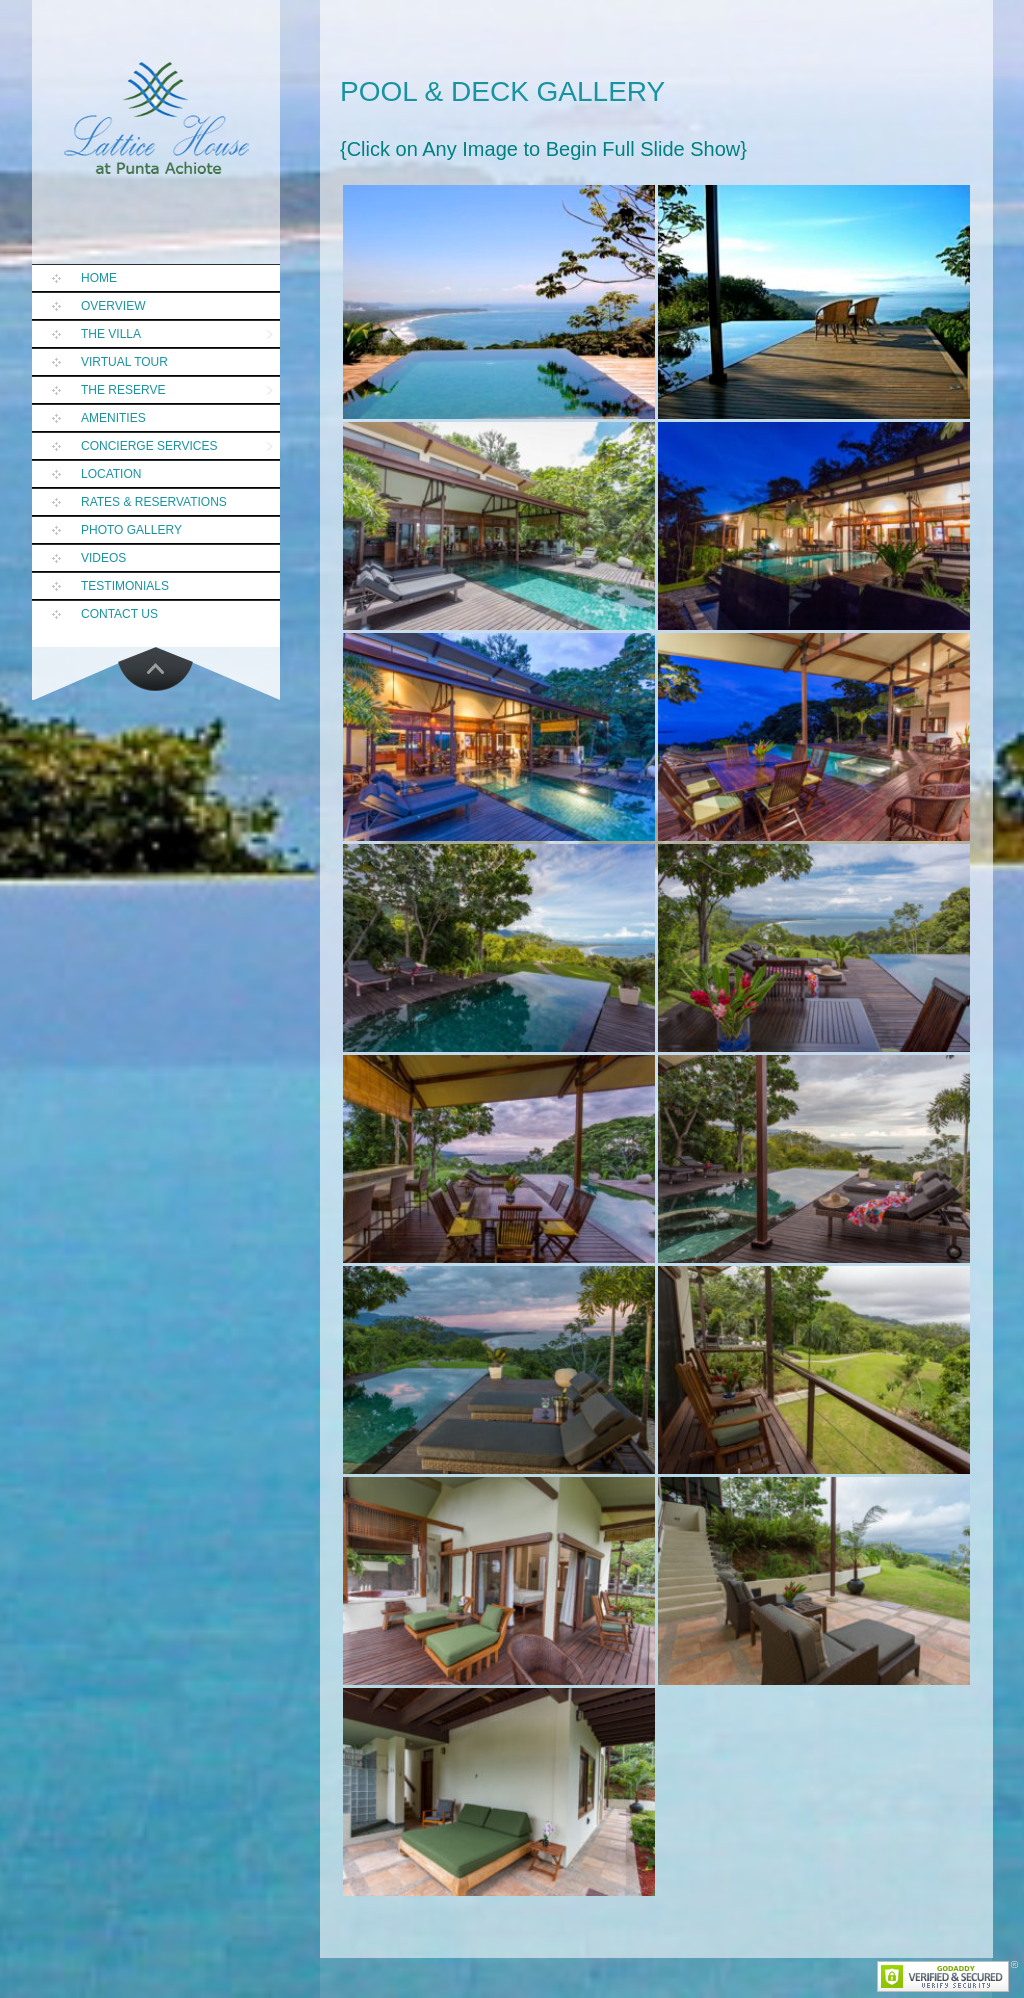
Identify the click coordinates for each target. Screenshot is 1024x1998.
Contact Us (119, 614)
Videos (103, 558)
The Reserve (123, 390)
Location (111, 474)
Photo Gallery (131, 530)
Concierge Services (149, 446)
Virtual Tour (124, 362)
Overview (113, 306)
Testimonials (125, 586)
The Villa (111, 334)
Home (99, 278)
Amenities (113, 418)
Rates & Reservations (154, 502)
